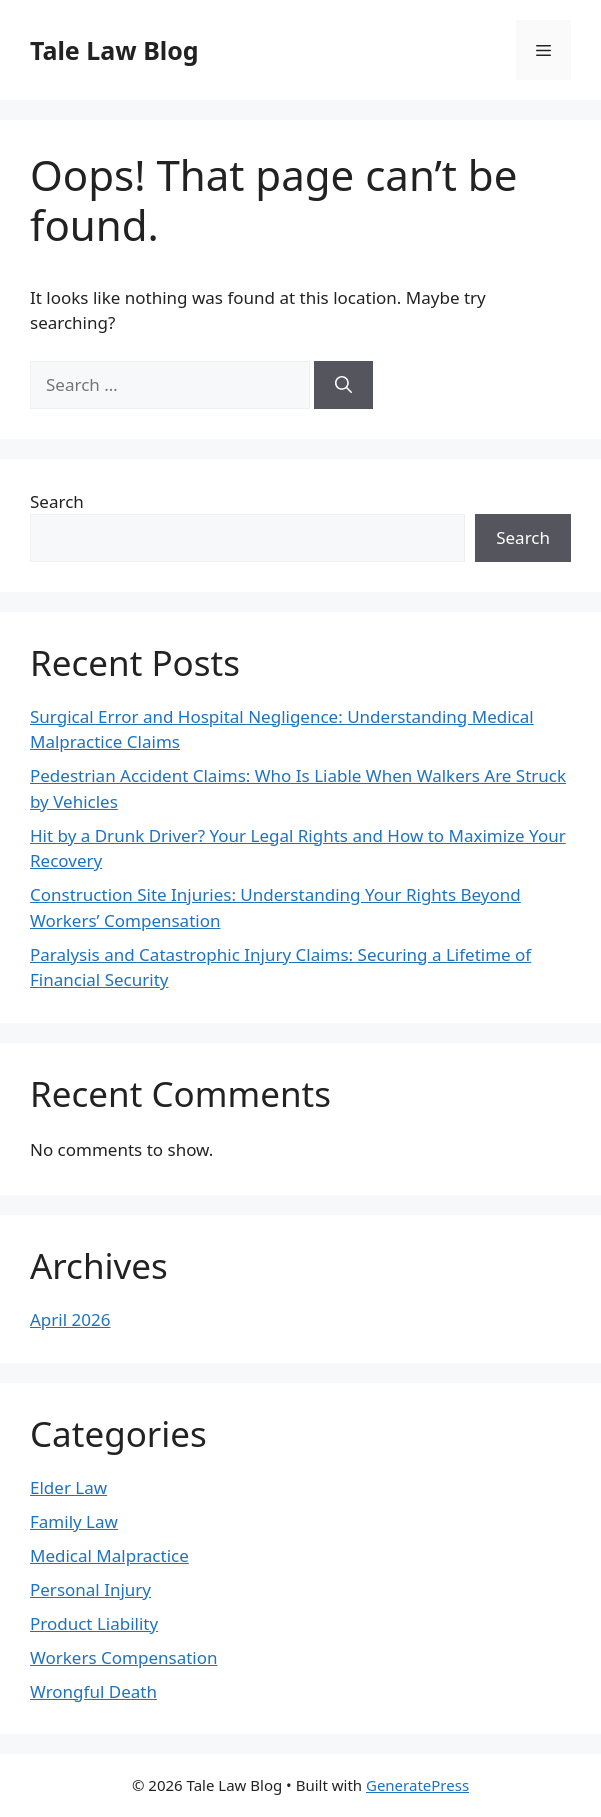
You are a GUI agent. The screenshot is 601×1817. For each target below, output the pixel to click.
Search (57, 501)
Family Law (74, 1521)
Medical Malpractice (109, 1555)
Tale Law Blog (114, 50)
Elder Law (68, 1487)
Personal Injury (90, 1589)
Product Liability (94, 1623)
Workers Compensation (124, 1657)
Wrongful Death (93, 1691)
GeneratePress (417, 1785)
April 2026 (70, 1319)
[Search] (343, 385)
